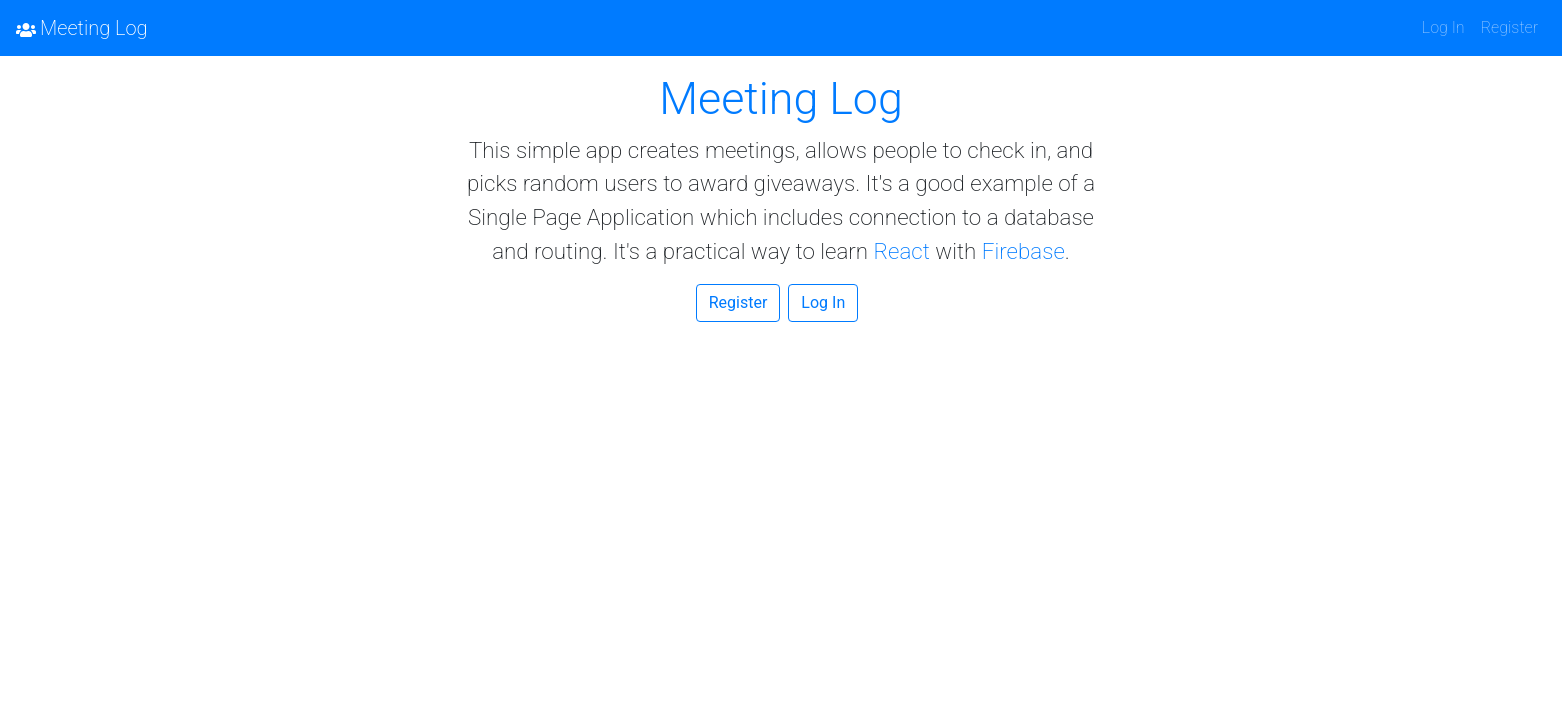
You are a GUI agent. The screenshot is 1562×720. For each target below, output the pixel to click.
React (902, 251)
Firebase (1023, 251)
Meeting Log (82, 28)
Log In (1443, 27)
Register (1509, 27)
